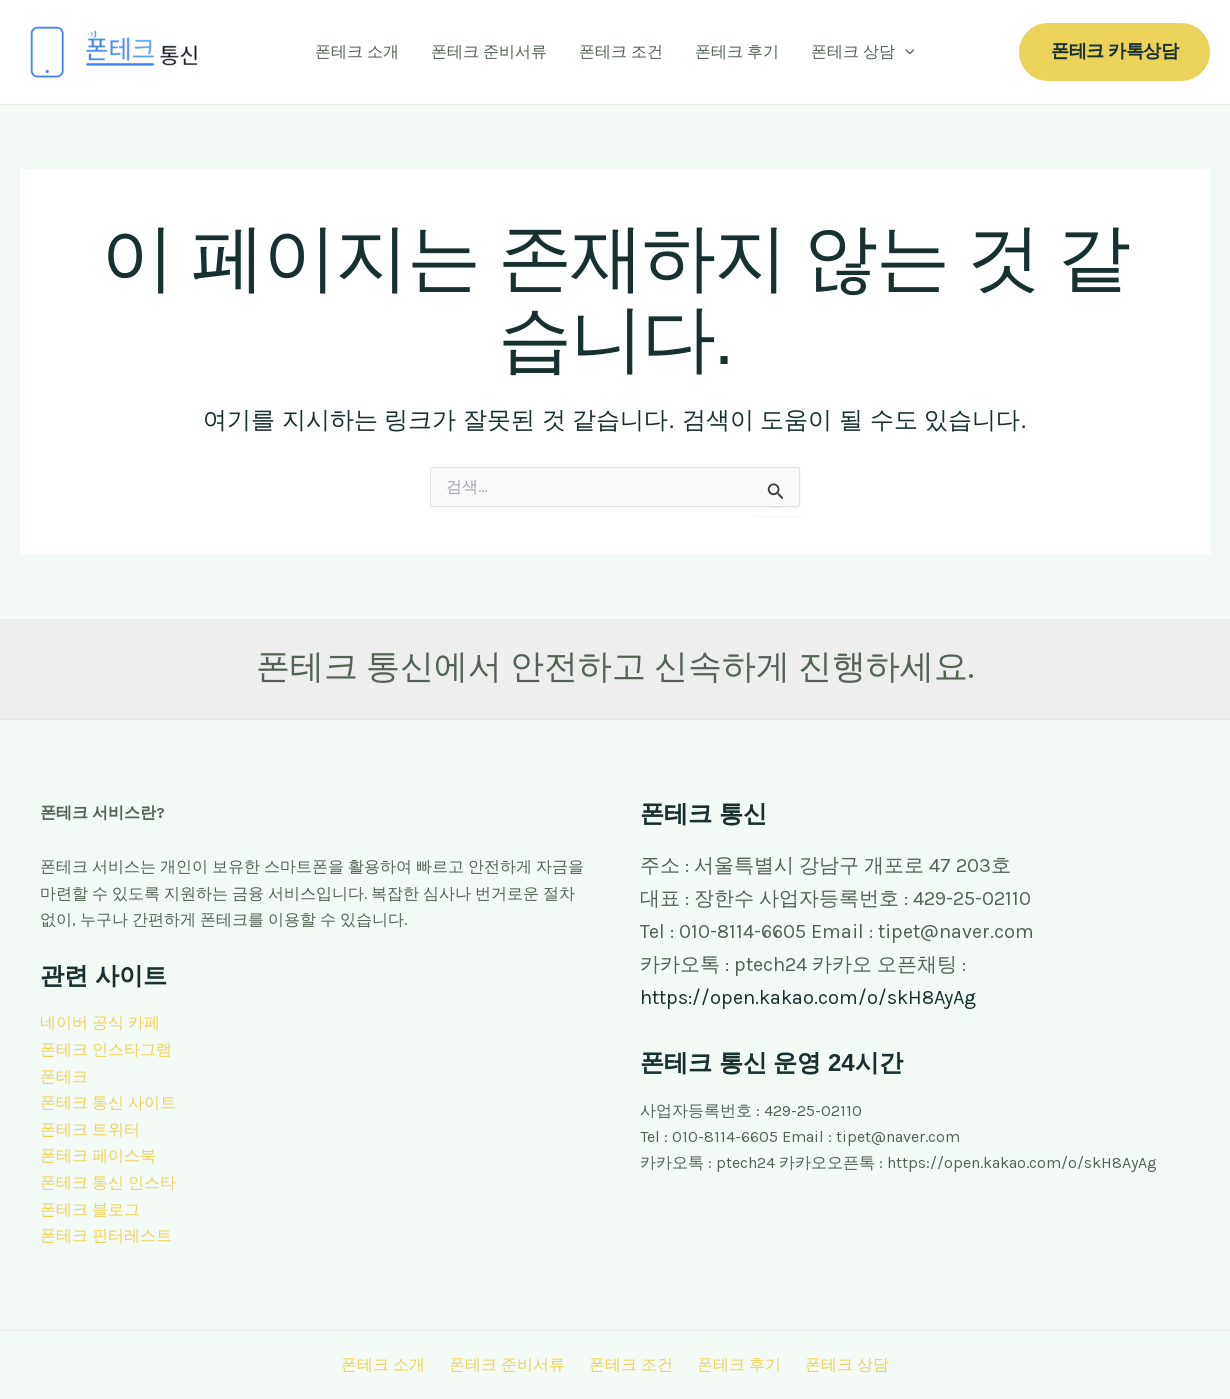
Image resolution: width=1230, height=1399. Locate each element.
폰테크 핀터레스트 (106, 1234)
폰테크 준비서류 (489, 51)
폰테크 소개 (357, 51)
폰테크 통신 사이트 (108, 1102)
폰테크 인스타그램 (106, 1049)
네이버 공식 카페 (100, 1022)
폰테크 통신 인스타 (108, 1181)
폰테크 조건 (621, 51)
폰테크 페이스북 (98, 1154)
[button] (1114, 51)
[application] (905, 52)
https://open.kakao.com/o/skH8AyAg (808, 997)
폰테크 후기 (737, 51)
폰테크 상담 (863, 52)
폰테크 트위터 (90, 1128)
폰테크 (64, 1075)
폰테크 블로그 (90, 1207)
